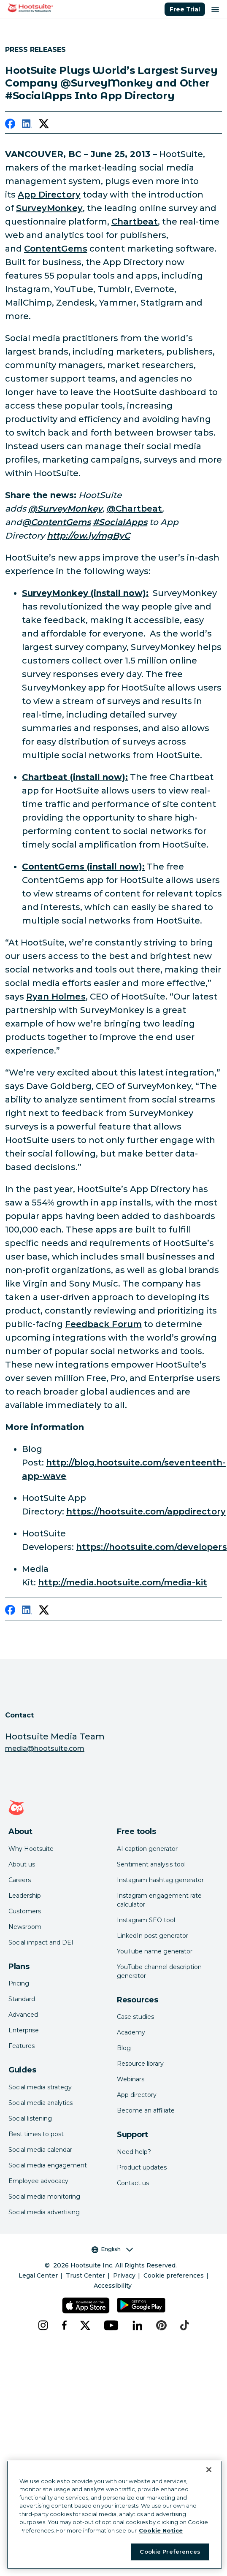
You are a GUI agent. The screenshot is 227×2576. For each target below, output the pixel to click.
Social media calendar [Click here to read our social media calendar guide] (40, 2149)
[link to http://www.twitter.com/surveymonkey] (65, 509)
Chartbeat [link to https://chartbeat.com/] (134, 222)
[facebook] (10, 125)
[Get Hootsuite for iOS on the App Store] (86, 2305)
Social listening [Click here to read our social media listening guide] (30, 2118)
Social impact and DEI (40, 1942)
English (112, 2249)
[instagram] (43, 2325)
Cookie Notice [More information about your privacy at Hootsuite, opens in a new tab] (161, 2530)
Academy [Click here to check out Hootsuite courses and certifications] (131, 2032)
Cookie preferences (173, 2275)
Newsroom (24, 1927)
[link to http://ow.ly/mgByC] (88, 536)
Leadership (24, 1895)
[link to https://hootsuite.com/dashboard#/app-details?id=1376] (85, 593)
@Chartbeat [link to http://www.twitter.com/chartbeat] (134, 509)
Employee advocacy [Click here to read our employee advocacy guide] (38, 2181)
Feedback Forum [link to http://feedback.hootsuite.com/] (103, 1324)
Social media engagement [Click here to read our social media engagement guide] (47, 2165)
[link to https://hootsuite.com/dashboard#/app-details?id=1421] (83, 866)
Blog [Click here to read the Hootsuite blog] (124, 2048)
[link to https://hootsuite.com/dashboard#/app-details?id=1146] (75, 777)
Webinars (130, 2079)
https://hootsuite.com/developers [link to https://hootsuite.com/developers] (151, 1547)
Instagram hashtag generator (160, 1880)
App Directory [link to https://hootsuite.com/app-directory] (49, 195)
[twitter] (44, 125)
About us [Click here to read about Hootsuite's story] (21, 1864)
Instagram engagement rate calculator (159, 1900)
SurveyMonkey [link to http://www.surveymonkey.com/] (49, 208)
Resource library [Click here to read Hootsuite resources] (140, 2063)
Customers (24, 1911)
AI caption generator (147, 1849)
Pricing (18, 1983)
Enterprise (23, 2030)
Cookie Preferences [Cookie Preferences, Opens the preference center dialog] (170, 2551)
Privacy (124, 2275)
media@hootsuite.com (44, 1748)
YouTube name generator (154, 1951)
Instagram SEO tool (146, 1920)
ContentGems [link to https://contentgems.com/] (55, 249)
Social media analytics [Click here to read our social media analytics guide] (40, 2103)
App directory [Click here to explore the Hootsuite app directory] (137, 2095)
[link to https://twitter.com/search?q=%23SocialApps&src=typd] (120, 522)
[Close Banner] (209, 2469)
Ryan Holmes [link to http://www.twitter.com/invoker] (56, 996)
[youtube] (111, 2325)
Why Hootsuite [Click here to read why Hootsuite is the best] (31, 1849)
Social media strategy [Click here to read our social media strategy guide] (40, 2087)
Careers (19, 1880)
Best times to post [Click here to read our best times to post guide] (36, 2134)
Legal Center (38, 2275)
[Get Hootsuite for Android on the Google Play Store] (141, 2305)
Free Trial (185, 9)
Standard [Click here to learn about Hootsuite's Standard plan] (21, 1999)
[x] (85, 2325)
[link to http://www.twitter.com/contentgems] (56, 522)
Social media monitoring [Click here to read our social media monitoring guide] (44, 2196)
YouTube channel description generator (159, 1971)
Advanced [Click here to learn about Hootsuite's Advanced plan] (23, 2014)
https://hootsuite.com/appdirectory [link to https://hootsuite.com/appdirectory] (146, 1511)
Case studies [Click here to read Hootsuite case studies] (135, 2017)
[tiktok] (184, 2325)
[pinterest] (161, 2325)
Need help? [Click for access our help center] (134, 2152)
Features (21, 2046)
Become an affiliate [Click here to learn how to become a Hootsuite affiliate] (146, 2110)
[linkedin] (27, 125)
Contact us (133, 2183)
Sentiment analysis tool (151, 1864)
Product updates (142, 2167)
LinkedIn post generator (152, 1935)
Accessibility (113, 2285)
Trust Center (85, 2275)
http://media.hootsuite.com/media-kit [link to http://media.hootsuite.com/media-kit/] (122, 1582)
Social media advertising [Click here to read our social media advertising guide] (44, 2212)
